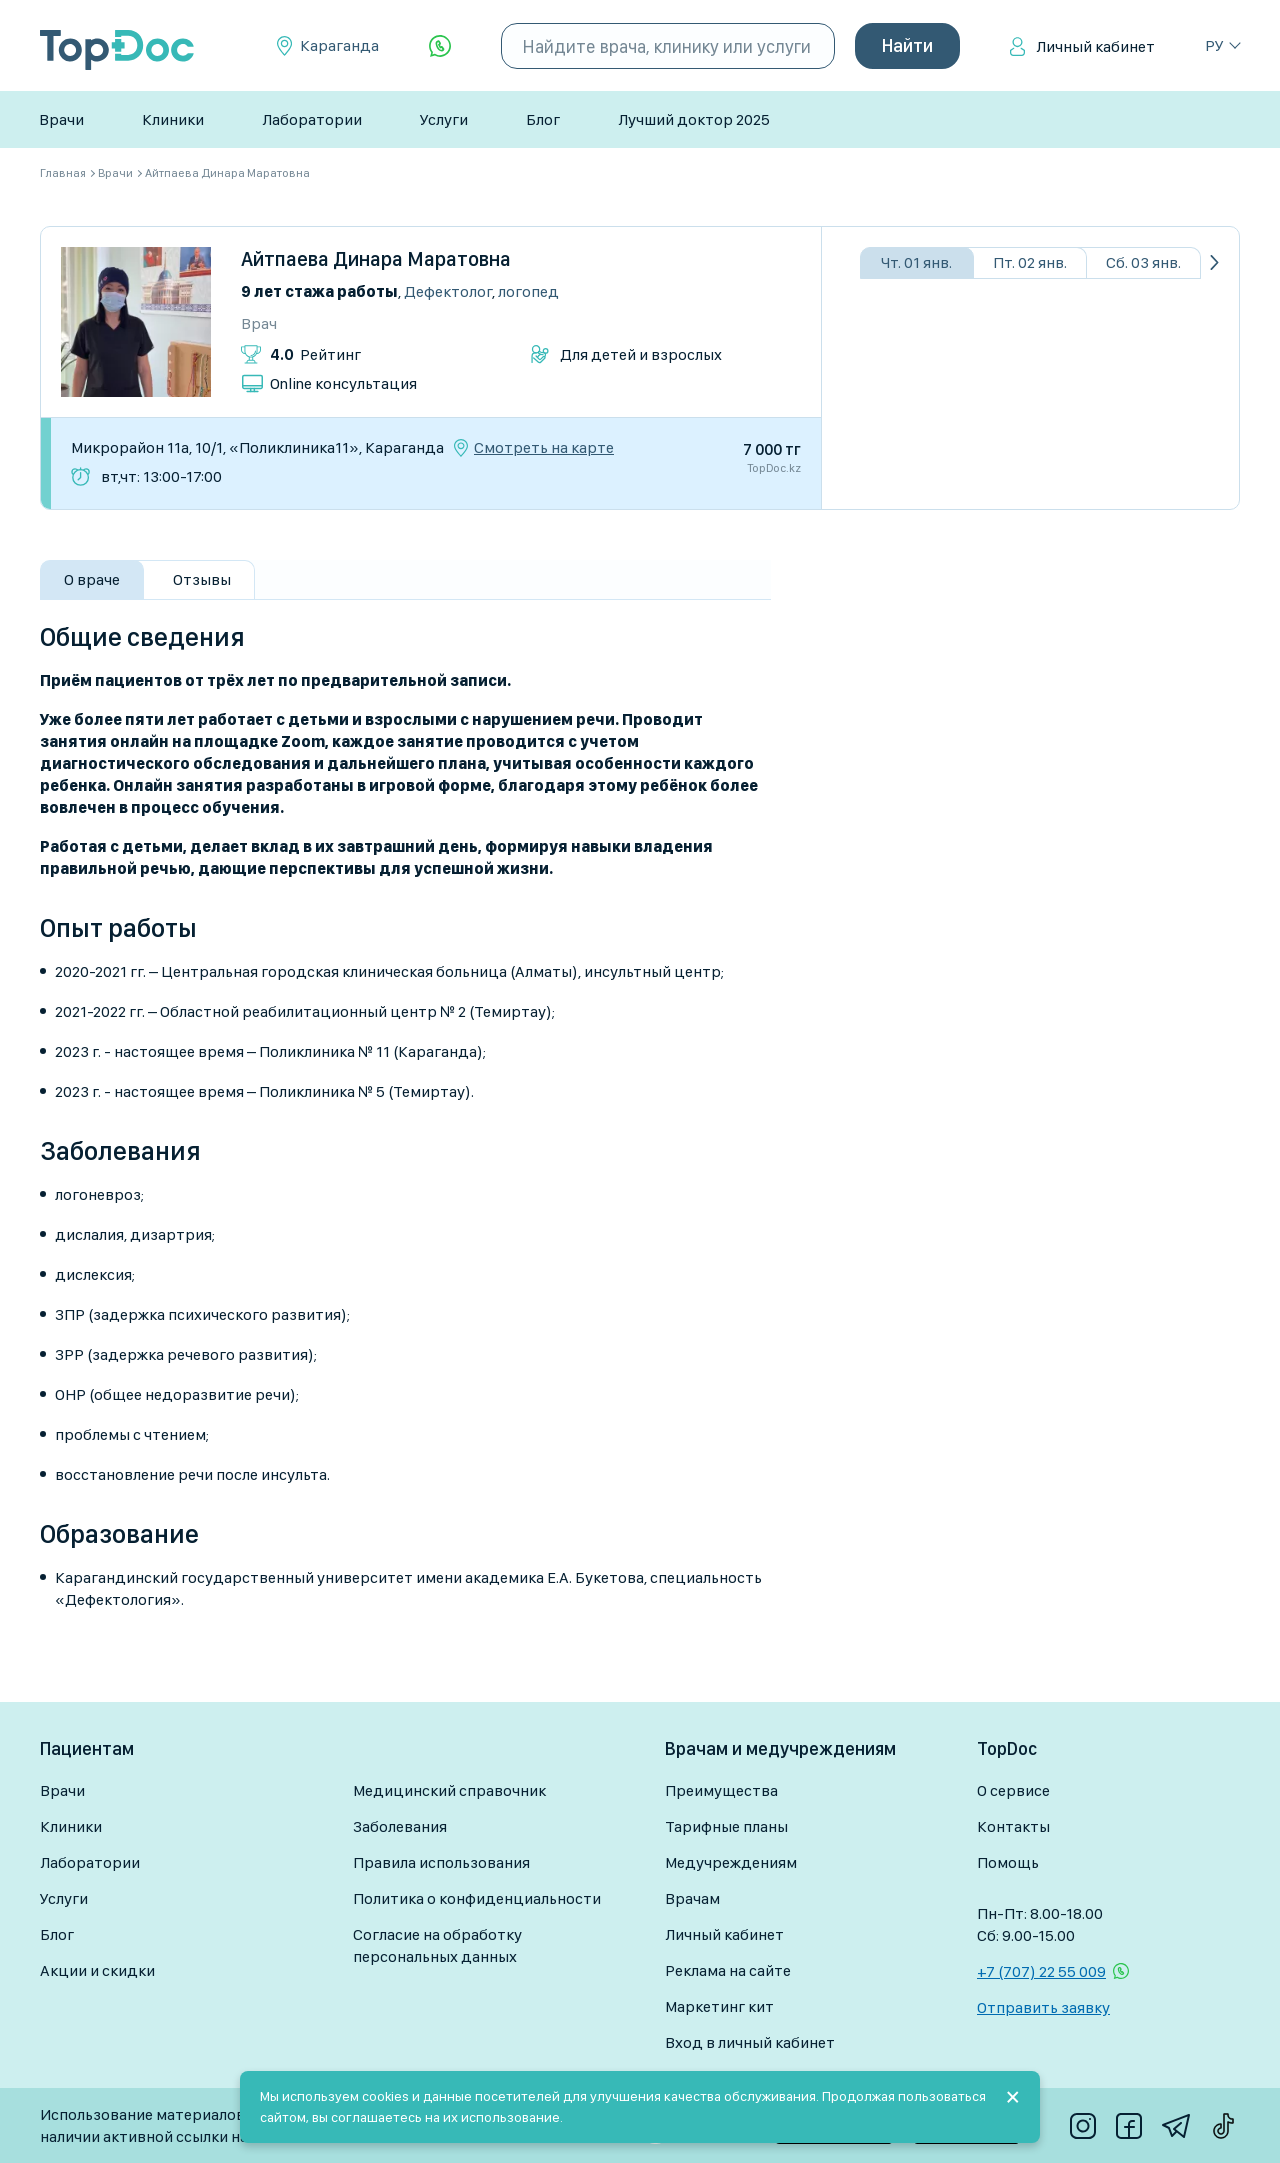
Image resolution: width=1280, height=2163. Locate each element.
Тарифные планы (726, 1826)
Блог (543, 119)
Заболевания (400, 1826)
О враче (92, 579)
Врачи (61, 119)
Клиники (173, 119)
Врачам (692, 1898)
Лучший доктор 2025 (694, 119)
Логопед (528, 291)
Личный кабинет (1095, 46)
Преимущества (721, 1790)
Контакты (1013, 1826)
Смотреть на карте (544, 448)
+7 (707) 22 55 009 (1041, 1971)
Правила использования (441, 1862)
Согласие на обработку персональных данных (437, 1945)
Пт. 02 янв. (1030, 262)
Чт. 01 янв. (916, 262)
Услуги (444, 119)
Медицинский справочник (449, 1790)
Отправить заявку (1043, 2007)
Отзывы (202, 579)
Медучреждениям (731, 1862)
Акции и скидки (97, 1970)
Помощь (1008, 1862)
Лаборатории (312, 119)
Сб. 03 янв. (1143, 262)
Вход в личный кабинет (750, 2042)
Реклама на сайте (728, 1970)
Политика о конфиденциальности (477, 1898)
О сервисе (1013, 1790)
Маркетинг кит (719, 2006)
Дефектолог (448, 291)
